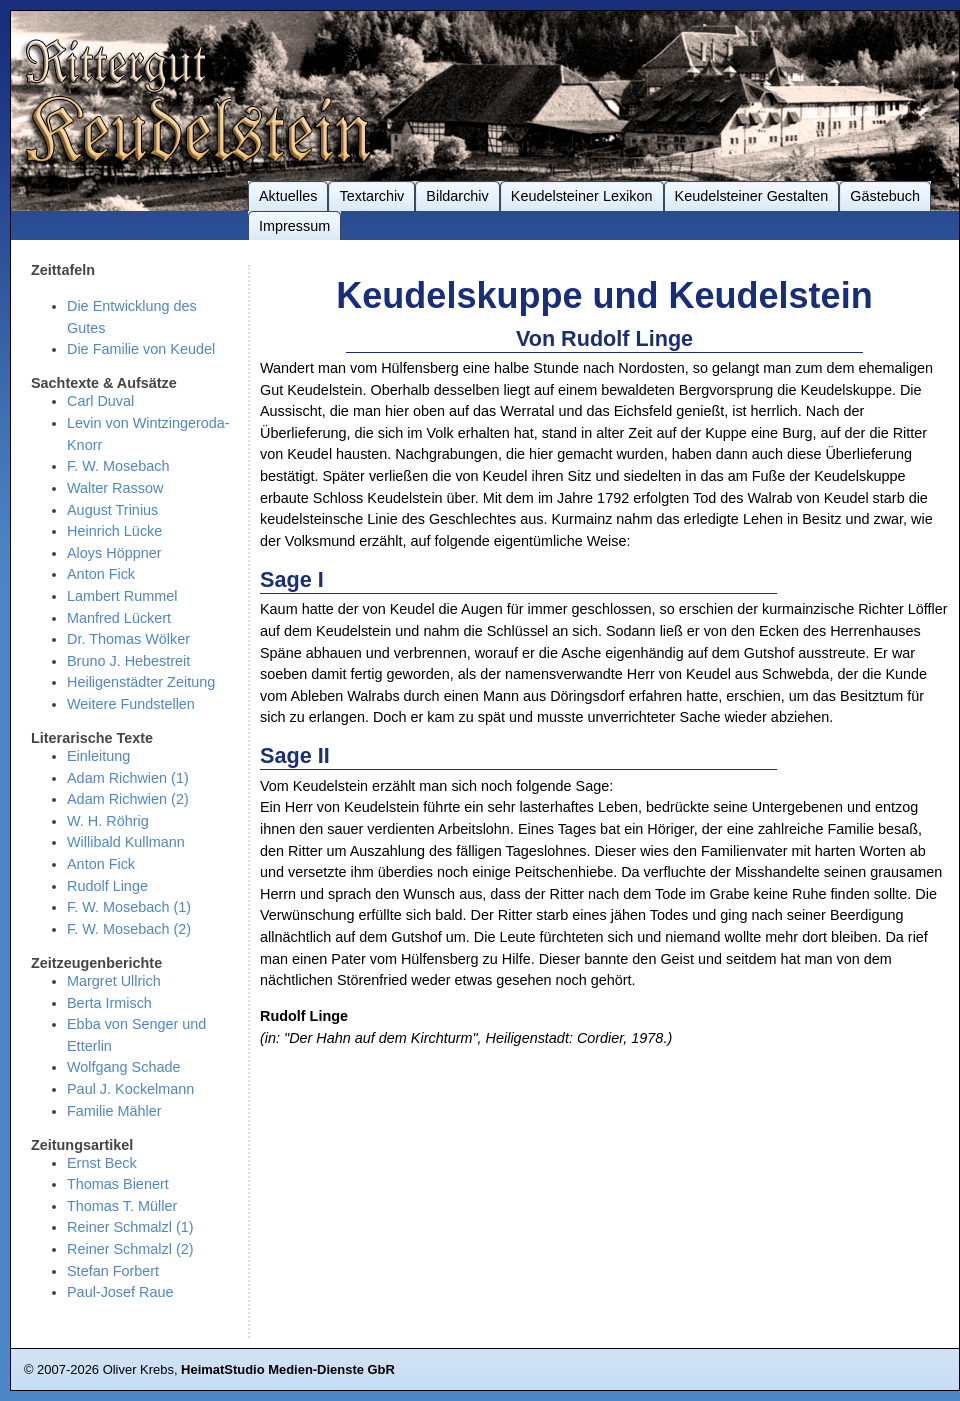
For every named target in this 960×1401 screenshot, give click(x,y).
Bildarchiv (457, 196)
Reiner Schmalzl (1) (130, 1227)
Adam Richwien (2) (128, 799)
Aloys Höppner (114, 553)
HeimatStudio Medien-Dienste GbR (288, 1369)
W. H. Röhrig (108, 821)
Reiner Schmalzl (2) (130, 1249)
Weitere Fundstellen (131, 704)
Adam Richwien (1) (128, 778)
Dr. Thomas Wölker (128, 639)
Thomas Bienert (118, 1184)
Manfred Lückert (119, 618)
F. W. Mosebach (118, 466)
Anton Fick (101, 574)
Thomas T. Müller (122, 1206)
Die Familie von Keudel (141, 349)
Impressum (294, 226)
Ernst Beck (102, 1163)
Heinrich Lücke (114, 531)
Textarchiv (371, 196)
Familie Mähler (114, 1111)
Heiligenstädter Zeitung (141, 682)
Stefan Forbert (113, 1271)
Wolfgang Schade (123, 1067)
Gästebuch (885, 196)
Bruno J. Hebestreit (128, 661)
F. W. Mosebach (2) (129, 929)
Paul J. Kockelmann (130, 1089)
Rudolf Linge (107, 886)
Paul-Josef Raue (120, 1292)
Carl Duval (100, 401)
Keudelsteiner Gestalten (752, 196)
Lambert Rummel (122, 596)
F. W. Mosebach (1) (129, 907)
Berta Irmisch (109, 1003)
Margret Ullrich (114, 981)
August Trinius (112, 510)
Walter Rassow (115, 488)
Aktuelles (288, 196)
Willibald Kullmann (126, 842)
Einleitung (98, 756)
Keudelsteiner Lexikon (582, 196)
